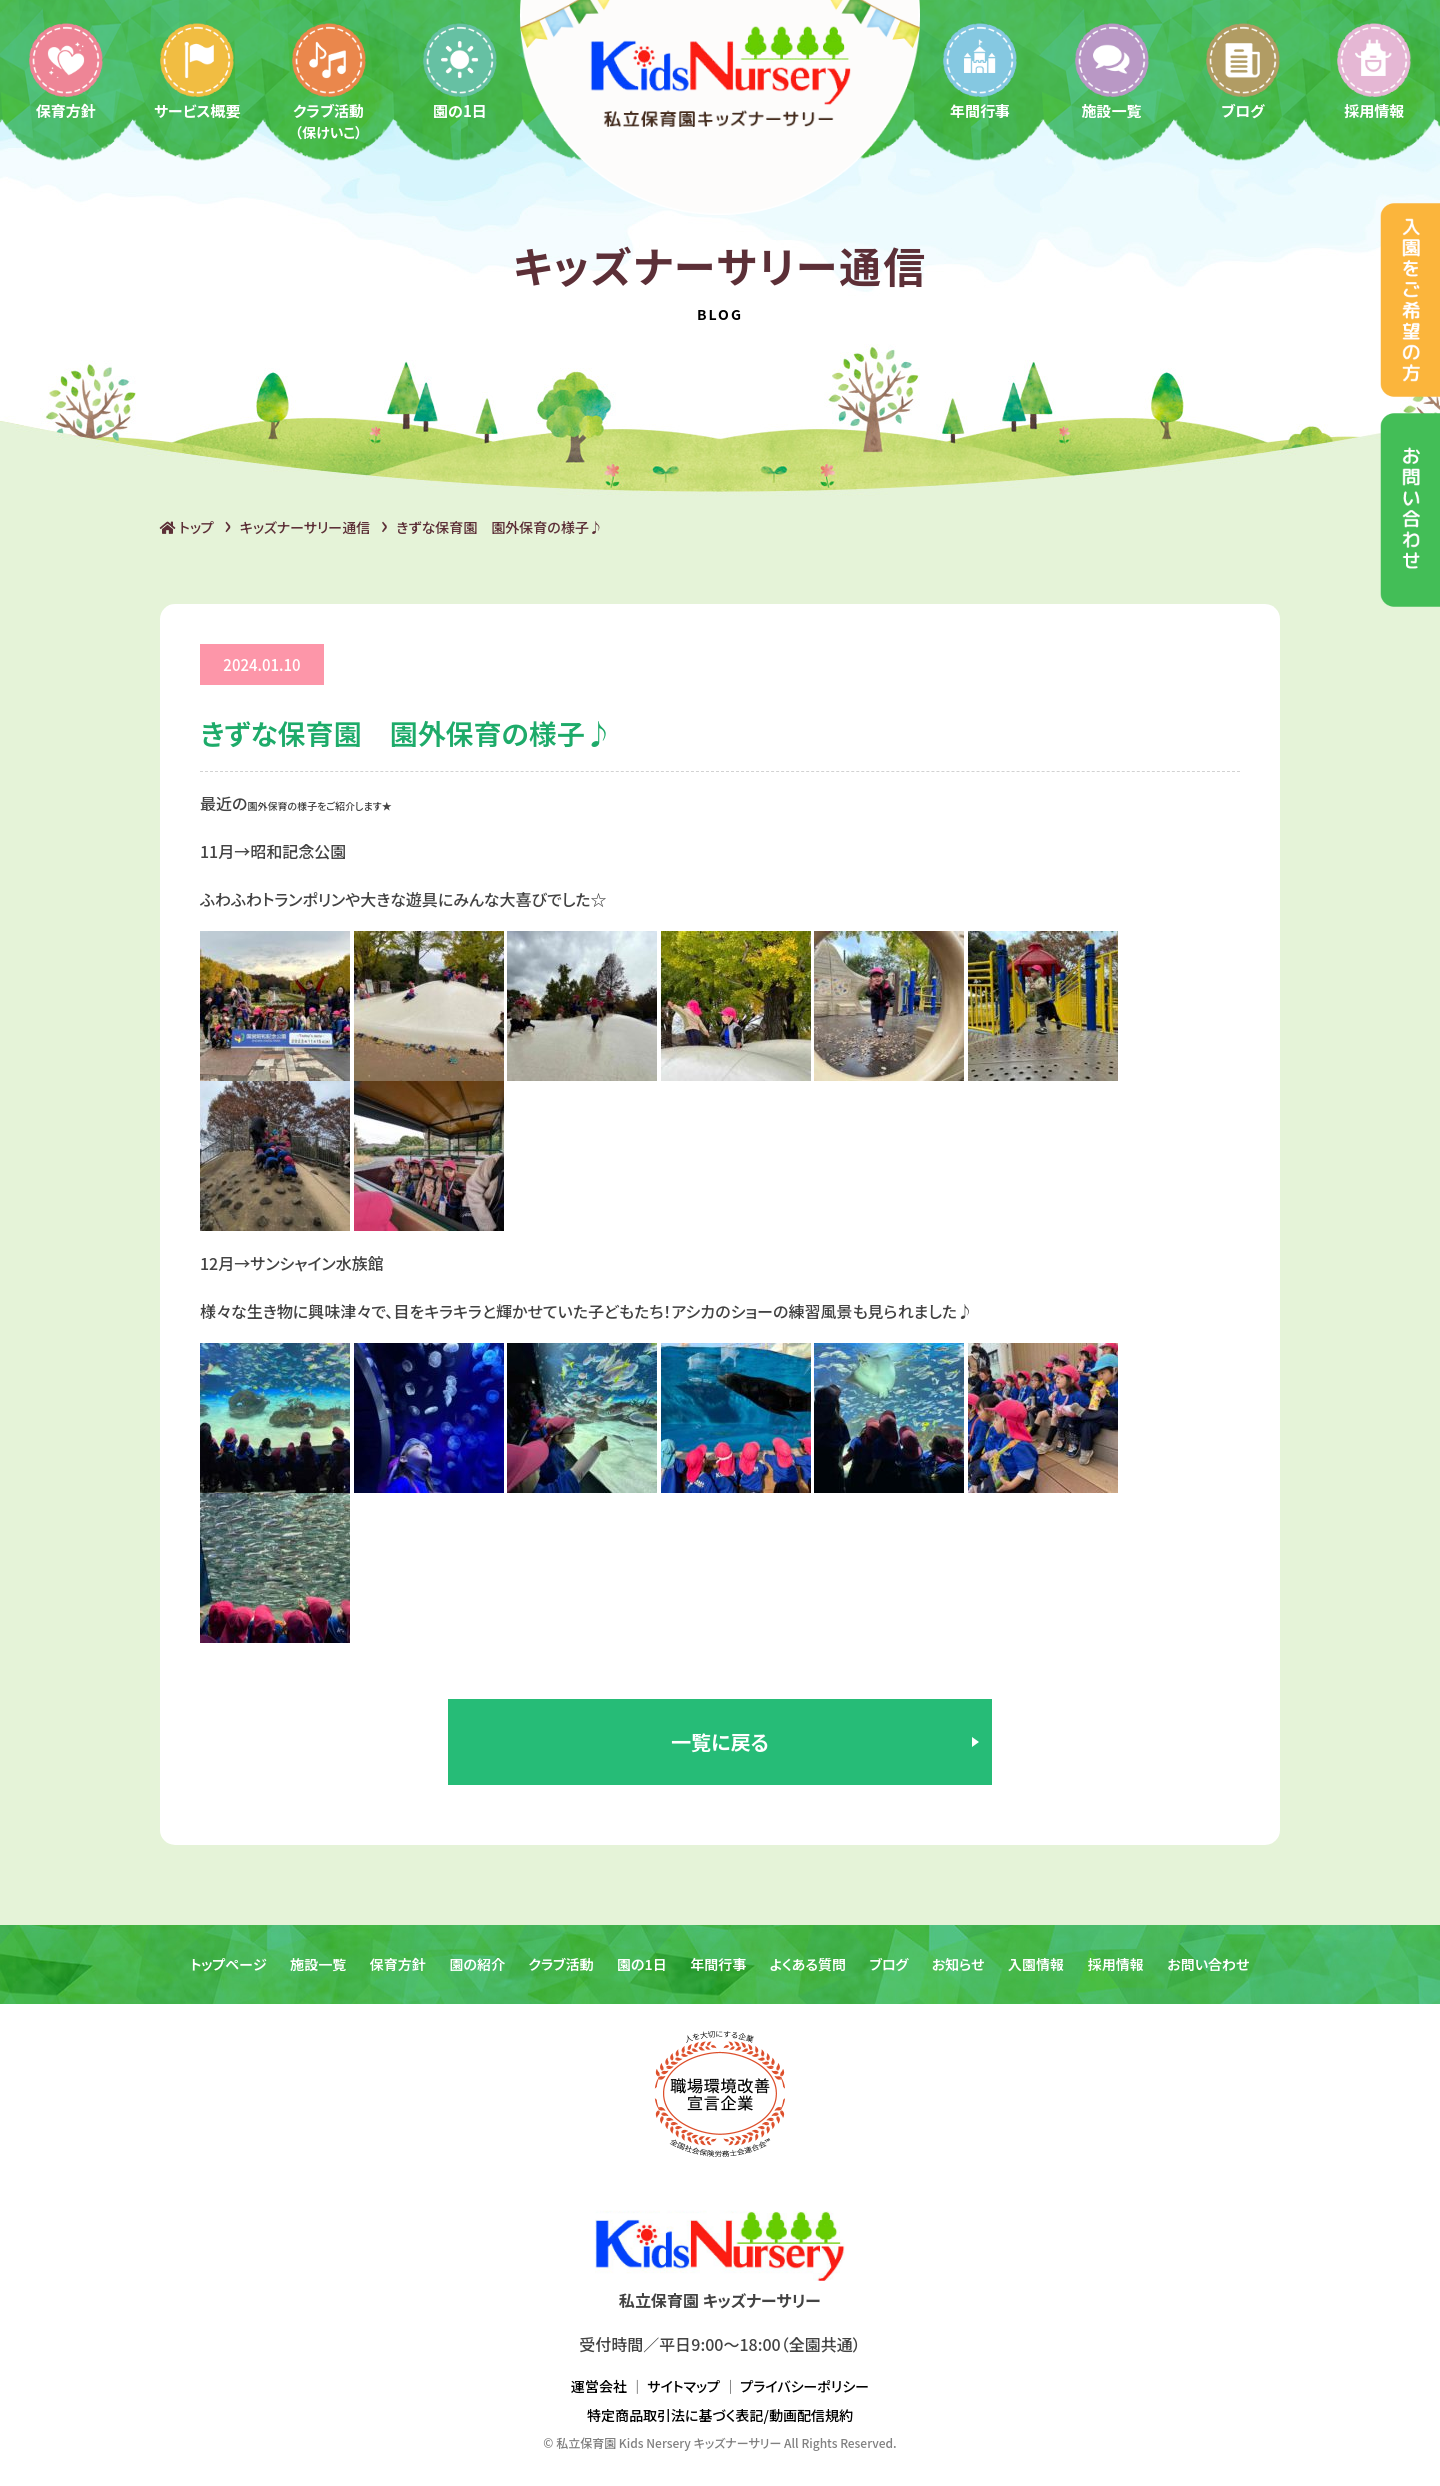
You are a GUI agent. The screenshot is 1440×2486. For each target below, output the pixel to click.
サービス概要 (197, 70)
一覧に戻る (720, 1741)
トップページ (228, 1964)
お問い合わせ (1208, 1964)
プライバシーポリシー (804, 2386)
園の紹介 (477, 1964)
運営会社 (599, 2386)
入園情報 (1036, 1964)
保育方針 (66, 70)
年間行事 (980, 70)
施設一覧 (1112, 70)
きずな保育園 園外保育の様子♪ (499, 527)
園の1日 (460, 70)
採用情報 (1116, 1964)
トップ (187, 527)
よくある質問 (808, 1964)
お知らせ (958, 1964)
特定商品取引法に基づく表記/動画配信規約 (720, 2415)
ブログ (1243, 70)
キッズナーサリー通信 (305, 527)
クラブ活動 (329, 81)
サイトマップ (683, 2386)
